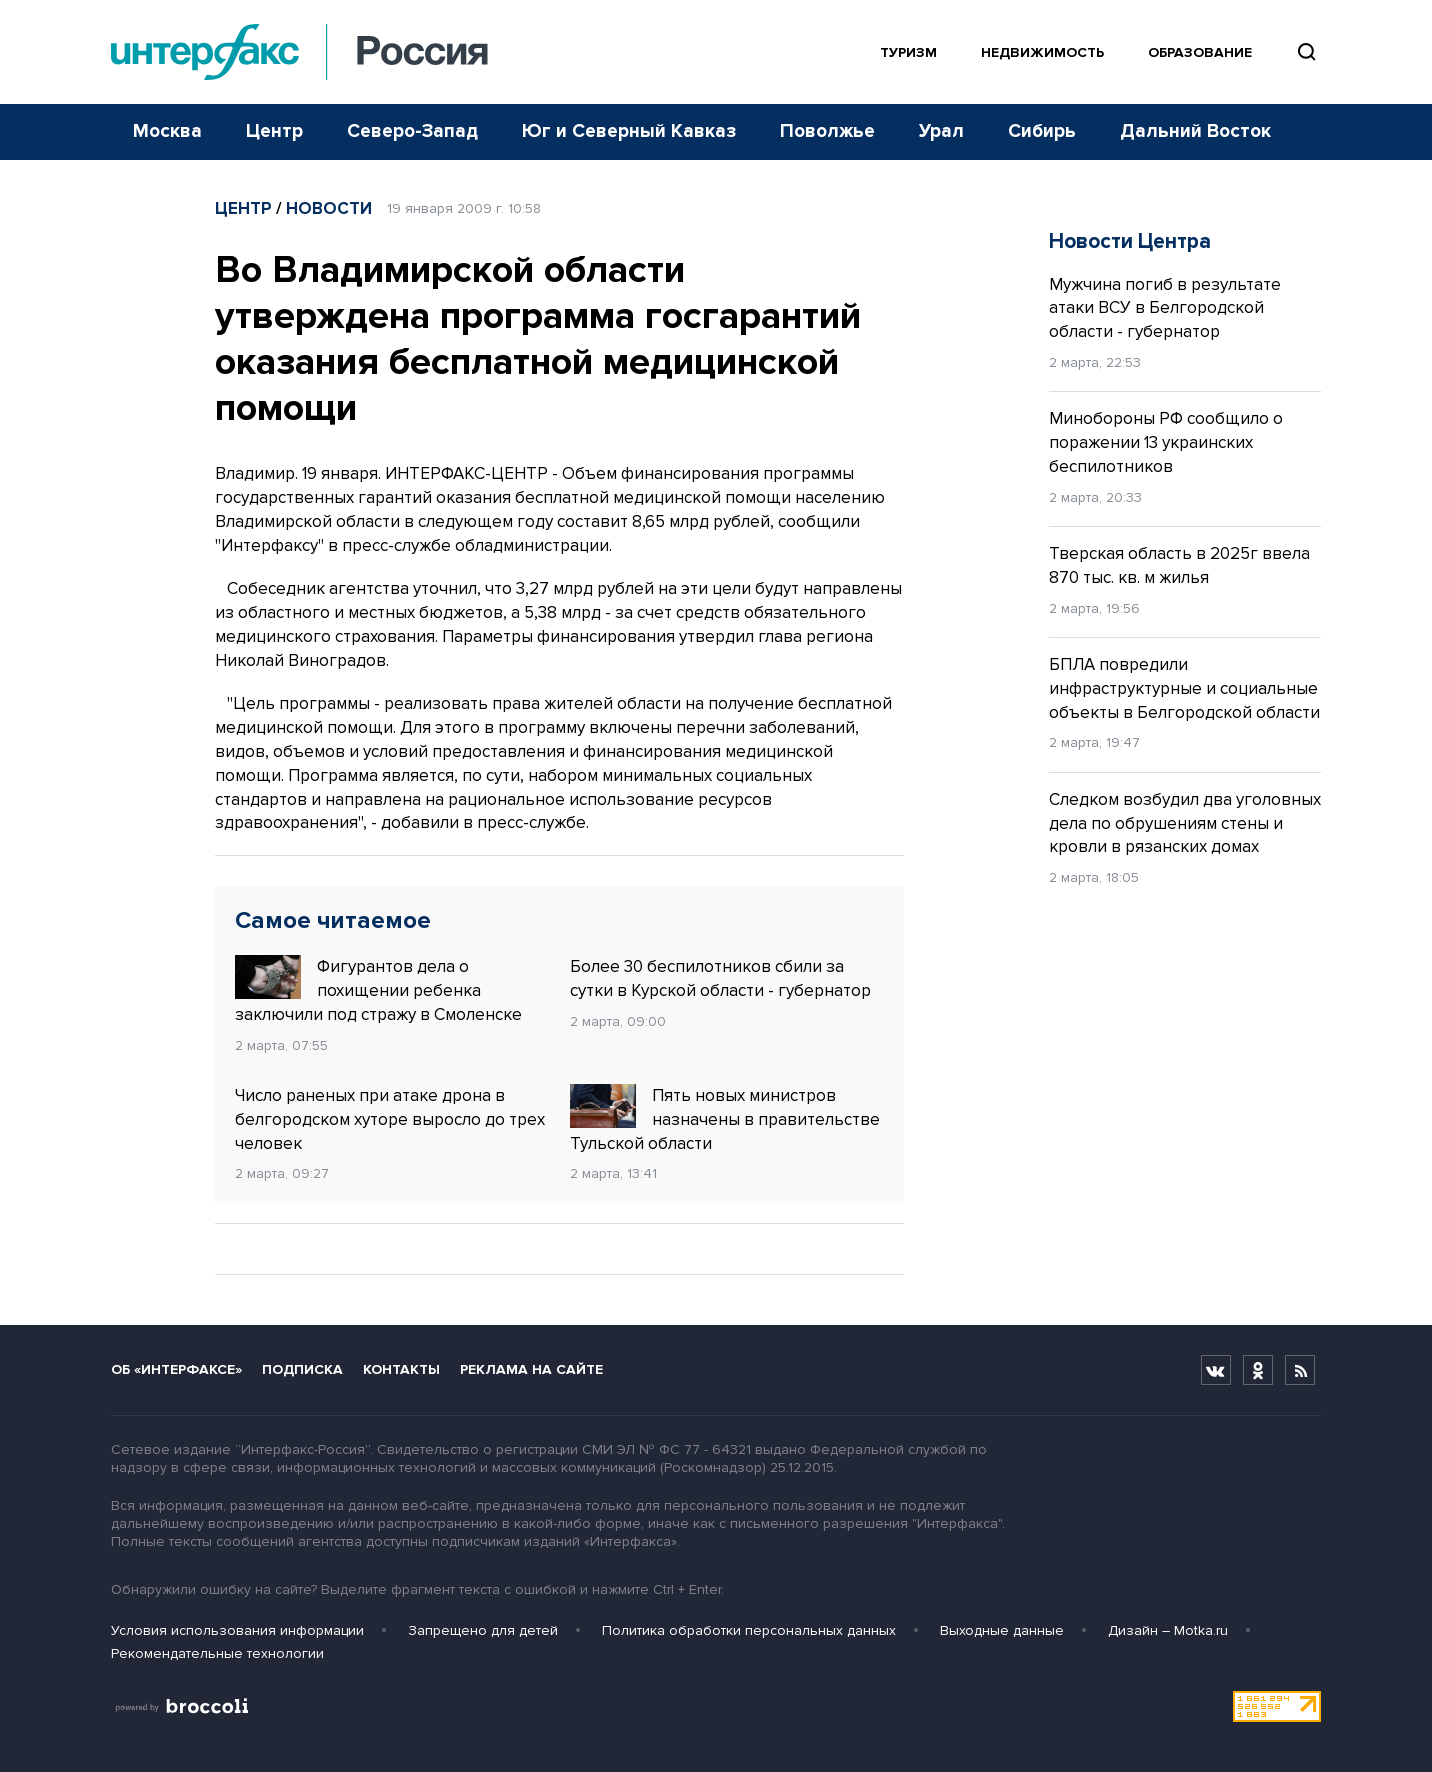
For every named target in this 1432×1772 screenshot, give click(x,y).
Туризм (908, 52)
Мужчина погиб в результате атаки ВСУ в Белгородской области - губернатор (1165, 308)
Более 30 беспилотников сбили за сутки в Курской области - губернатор (720, 978)
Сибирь (1042, 131)
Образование (1200, 52)
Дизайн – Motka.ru (1168, 1630)
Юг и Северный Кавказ (629, 131)
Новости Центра (1130, 241)
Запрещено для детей (483, 1630)
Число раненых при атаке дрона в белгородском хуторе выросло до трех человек (390, 1119)
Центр (274, 131)
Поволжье (827, 131)
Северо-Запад (412, 131)
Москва (167, 131)
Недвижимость (1042, 52)
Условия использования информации (237, 1630)
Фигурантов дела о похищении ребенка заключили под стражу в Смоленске (378, 990)
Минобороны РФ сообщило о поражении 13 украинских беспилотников (1166, 442)
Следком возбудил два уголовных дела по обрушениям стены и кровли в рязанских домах (1185, 823)
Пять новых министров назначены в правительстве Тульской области (725, 1119)
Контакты (401, 1369)
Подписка (302, 1369)
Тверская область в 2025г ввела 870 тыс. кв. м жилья (1179, 565)
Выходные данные (1002, 1630)
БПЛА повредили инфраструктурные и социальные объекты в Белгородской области (1184, 688)
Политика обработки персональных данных (749, 1630)
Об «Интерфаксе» (176, 1369)
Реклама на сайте (531, 1369)
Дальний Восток (1195, 131)
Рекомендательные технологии (217, 1653)
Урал (941, 131)
